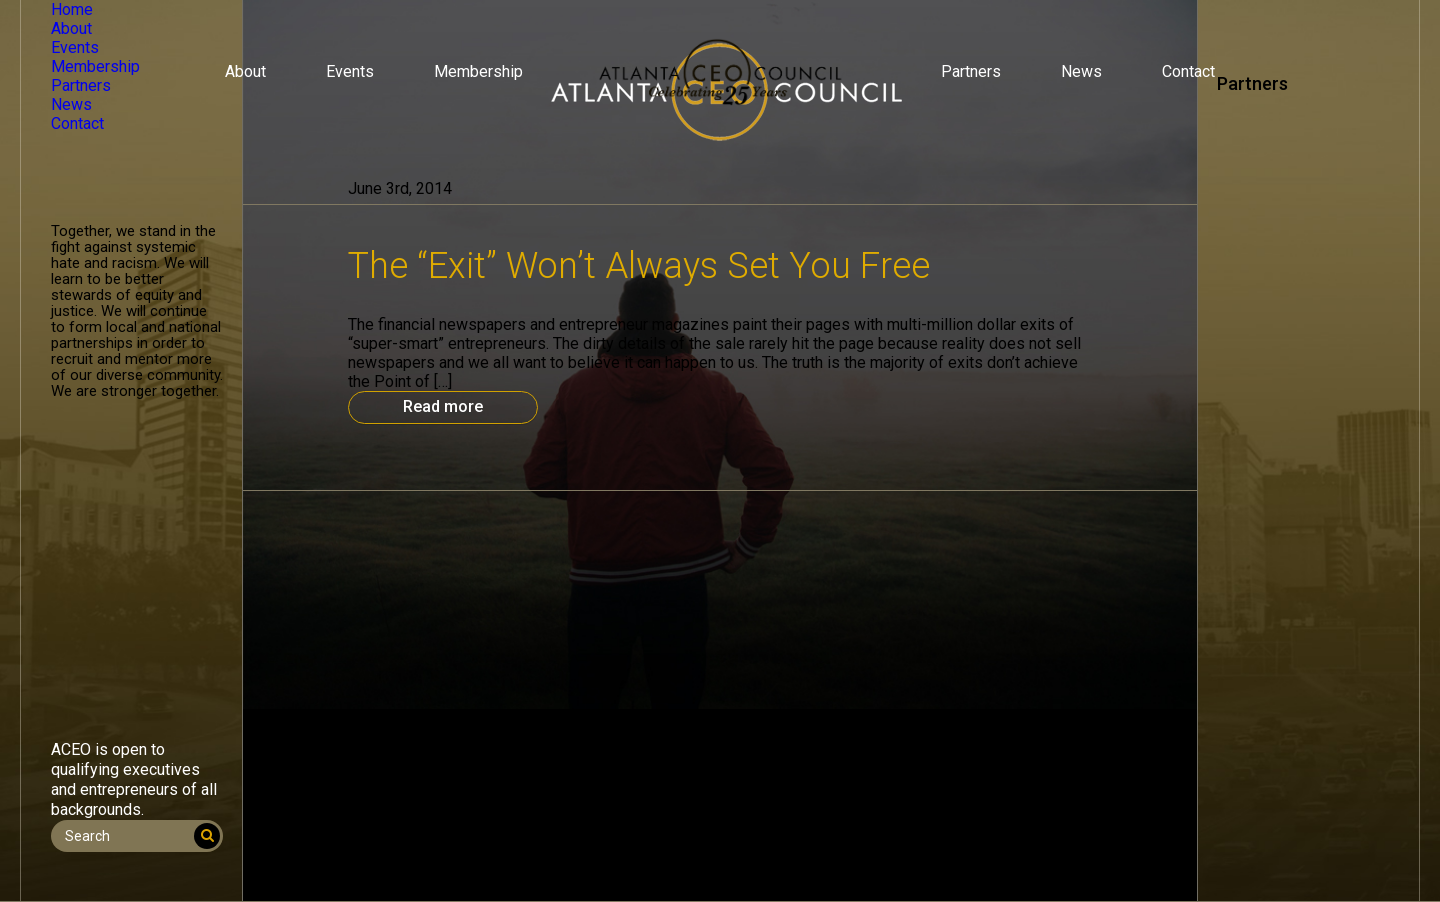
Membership (478, 71)
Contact (1188, 71)
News (1081, 71)
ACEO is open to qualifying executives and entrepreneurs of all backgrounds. (134, 779)
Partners (971, 71)
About (245, 71)
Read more (443, 406)
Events (350, 71)
